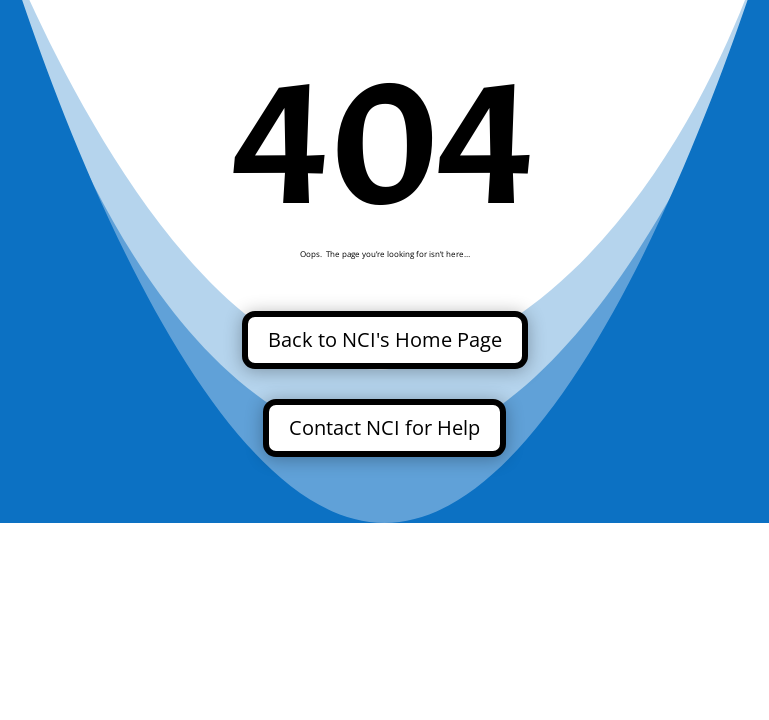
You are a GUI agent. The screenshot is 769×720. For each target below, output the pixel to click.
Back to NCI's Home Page (385, 339)
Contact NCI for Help (384, 427)
